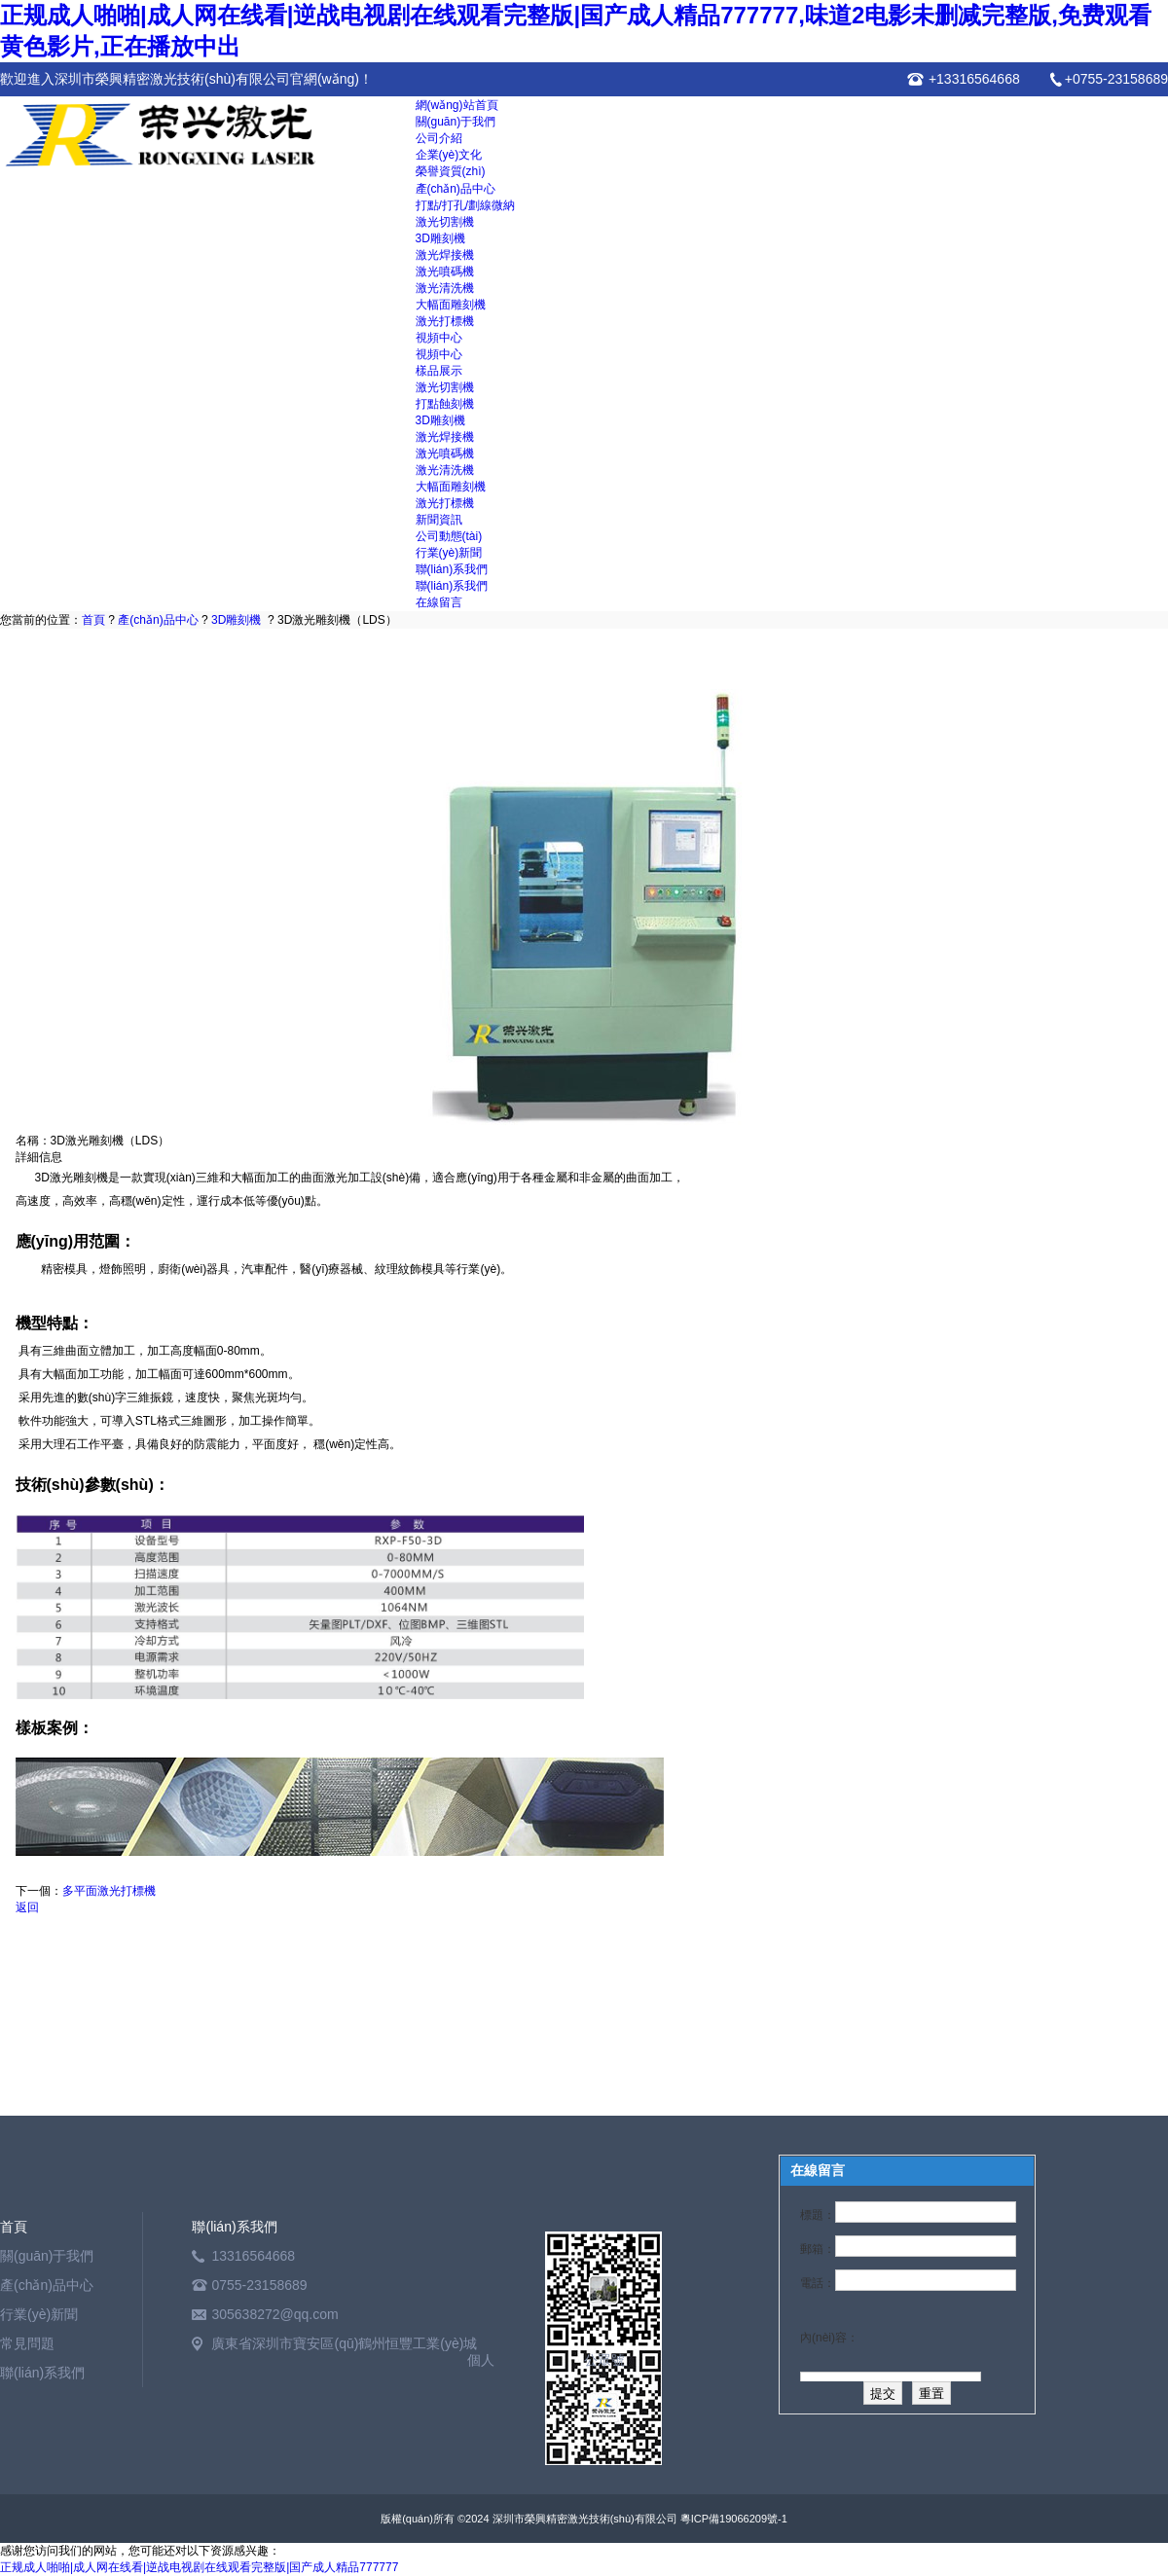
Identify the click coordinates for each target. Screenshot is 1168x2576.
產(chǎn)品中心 (455, 189)
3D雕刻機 (440, 238)
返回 (27, 1907)
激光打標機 (445, 321)
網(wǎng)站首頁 (457, 105)
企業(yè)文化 (449, 155)
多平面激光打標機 (109, 1891)
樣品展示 (439, 371)
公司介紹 (439, 138)
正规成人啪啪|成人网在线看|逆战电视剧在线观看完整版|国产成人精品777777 (199, 2567)
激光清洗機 (445, 288)
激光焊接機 (445, 255)
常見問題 (27, 2343)
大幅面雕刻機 (451, 304)
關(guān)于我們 (456, 121)
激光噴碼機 (445, 271)
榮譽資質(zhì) (451, 171)
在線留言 (439, 602)
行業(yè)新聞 (449, 553)
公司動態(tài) (449, 536)
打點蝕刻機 (445, 404)
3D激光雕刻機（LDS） (337, 620)
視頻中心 (439, 338)
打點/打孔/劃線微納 (466, 205)
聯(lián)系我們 (452, 569)
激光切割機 (445, 222)
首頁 (93, 620)
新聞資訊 (439, 519)
